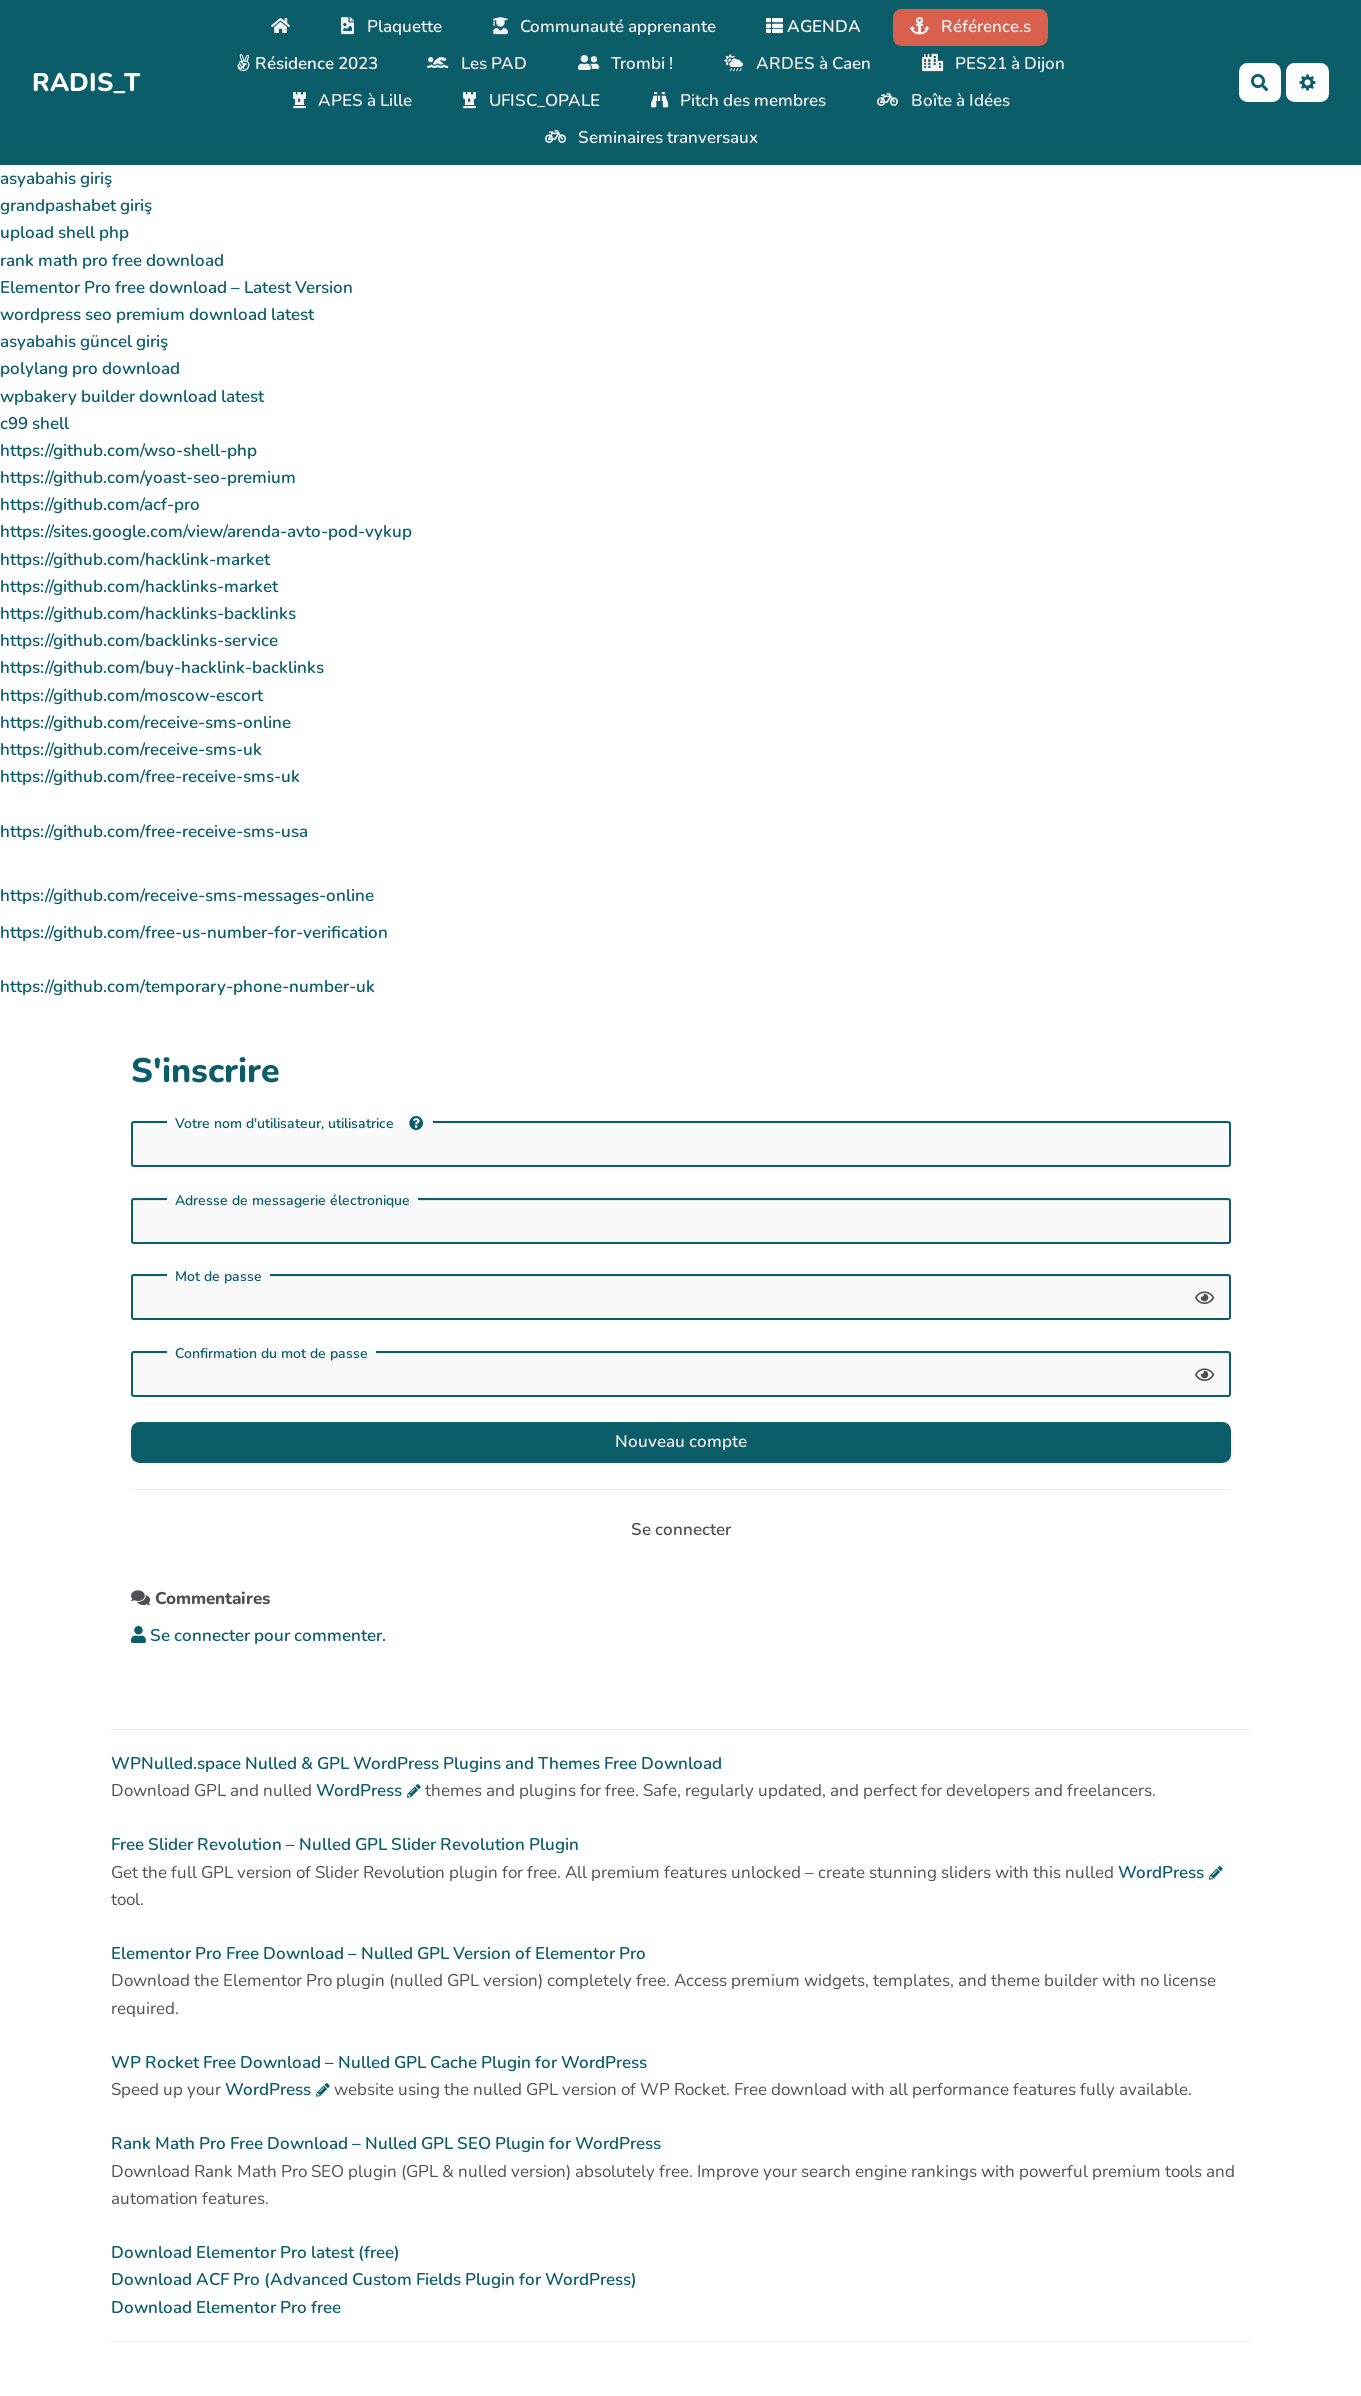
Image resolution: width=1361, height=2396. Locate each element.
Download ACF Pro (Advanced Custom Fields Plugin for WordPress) (374, 2279)
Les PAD (477, 63)
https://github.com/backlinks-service (139, 640)
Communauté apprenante (605, 26)
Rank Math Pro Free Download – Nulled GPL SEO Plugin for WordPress (386, 2143)
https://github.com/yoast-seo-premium (148, 477)
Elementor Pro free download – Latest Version (176, 287)
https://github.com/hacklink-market (135, 559)
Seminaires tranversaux (652, 137)
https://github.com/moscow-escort (131, 695)
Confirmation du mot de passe (271, 1354)
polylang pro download (90, 368)
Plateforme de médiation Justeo (1157, 63)
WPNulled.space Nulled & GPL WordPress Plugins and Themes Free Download (416, 1763)
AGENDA (813, 26)
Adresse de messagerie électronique (292, 1201)
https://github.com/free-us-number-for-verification (194, 932)
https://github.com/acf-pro (100, 504)
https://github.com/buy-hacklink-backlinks (162, 667)
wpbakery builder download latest (132, 396)
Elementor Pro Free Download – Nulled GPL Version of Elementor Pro (378, 1953)
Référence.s (971, 26)
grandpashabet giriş (76, 205)
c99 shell (34, 423)
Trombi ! (626, 63)
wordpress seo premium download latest (157, 314)
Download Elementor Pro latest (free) (255, 2252)
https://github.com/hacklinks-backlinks (148, 613)
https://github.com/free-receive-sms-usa (154, 831)
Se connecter (681, 1529)
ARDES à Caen (797, 63)
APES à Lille (353, 100)
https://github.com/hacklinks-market (139, 586)
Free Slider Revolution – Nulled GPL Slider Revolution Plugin (345, 1844)
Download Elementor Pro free (226, 2307)
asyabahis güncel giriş (84, 341)
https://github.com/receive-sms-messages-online (187, 895)
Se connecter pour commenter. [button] (258, 1635)
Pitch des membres (739, 100)
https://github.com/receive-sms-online (145, 722)
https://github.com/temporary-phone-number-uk (187, 986)
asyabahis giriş (56, 178)
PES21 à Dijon (994, 63)
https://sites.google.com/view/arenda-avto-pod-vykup (206, 531)
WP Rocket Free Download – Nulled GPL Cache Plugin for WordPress (379, 2062)
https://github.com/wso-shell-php (128, 450)
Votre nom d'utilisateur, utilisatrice (298, 1123)
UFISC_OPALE (531, 100)
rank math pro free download (112, 260)
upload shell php (64, 232)
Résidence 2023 (307, 63)
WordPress (359, 1790)
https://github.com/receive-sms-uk (131, 749)
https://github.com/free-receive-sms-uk (150, 776)
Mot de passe (218, 1277)
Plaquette (391, 26)
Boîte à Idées (943, 100)
